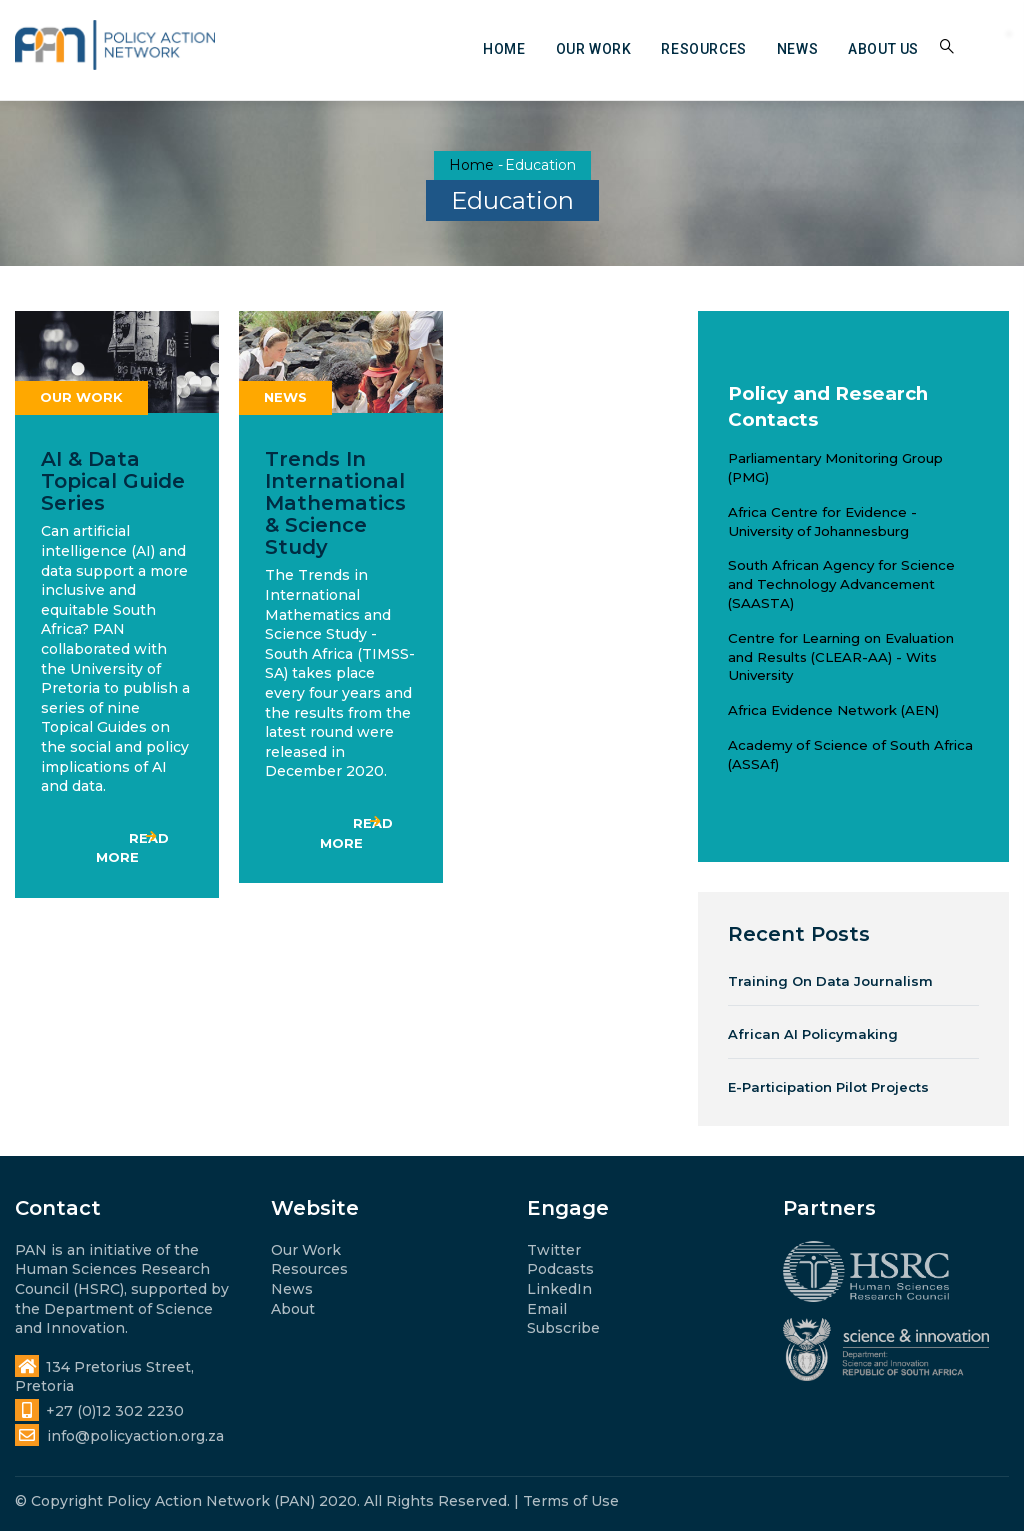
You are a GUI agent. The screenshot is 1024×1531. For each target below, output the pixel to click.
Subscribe (563, 1328)
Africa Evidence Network (812, 710)
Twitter (554, 1250)
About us (883, 49)
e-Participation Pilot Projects (828, 1087)
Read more (132, 848)
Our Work (306, 1250)
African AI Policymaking (813, 1034)
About (293, 1309)
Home (504, 49)
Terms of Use (571, 1501)
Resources (703, 49)
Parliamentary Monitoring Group (835, 458)
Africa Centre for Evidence (817, 512)
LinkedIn (559, 1289)
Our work (594, 49)
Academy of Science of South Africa (850, 745)
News (797, 49)
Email (547, 1309)
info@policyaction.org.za (119, 1436)
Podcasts (560, 1269)
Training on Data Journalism (830, 981)
